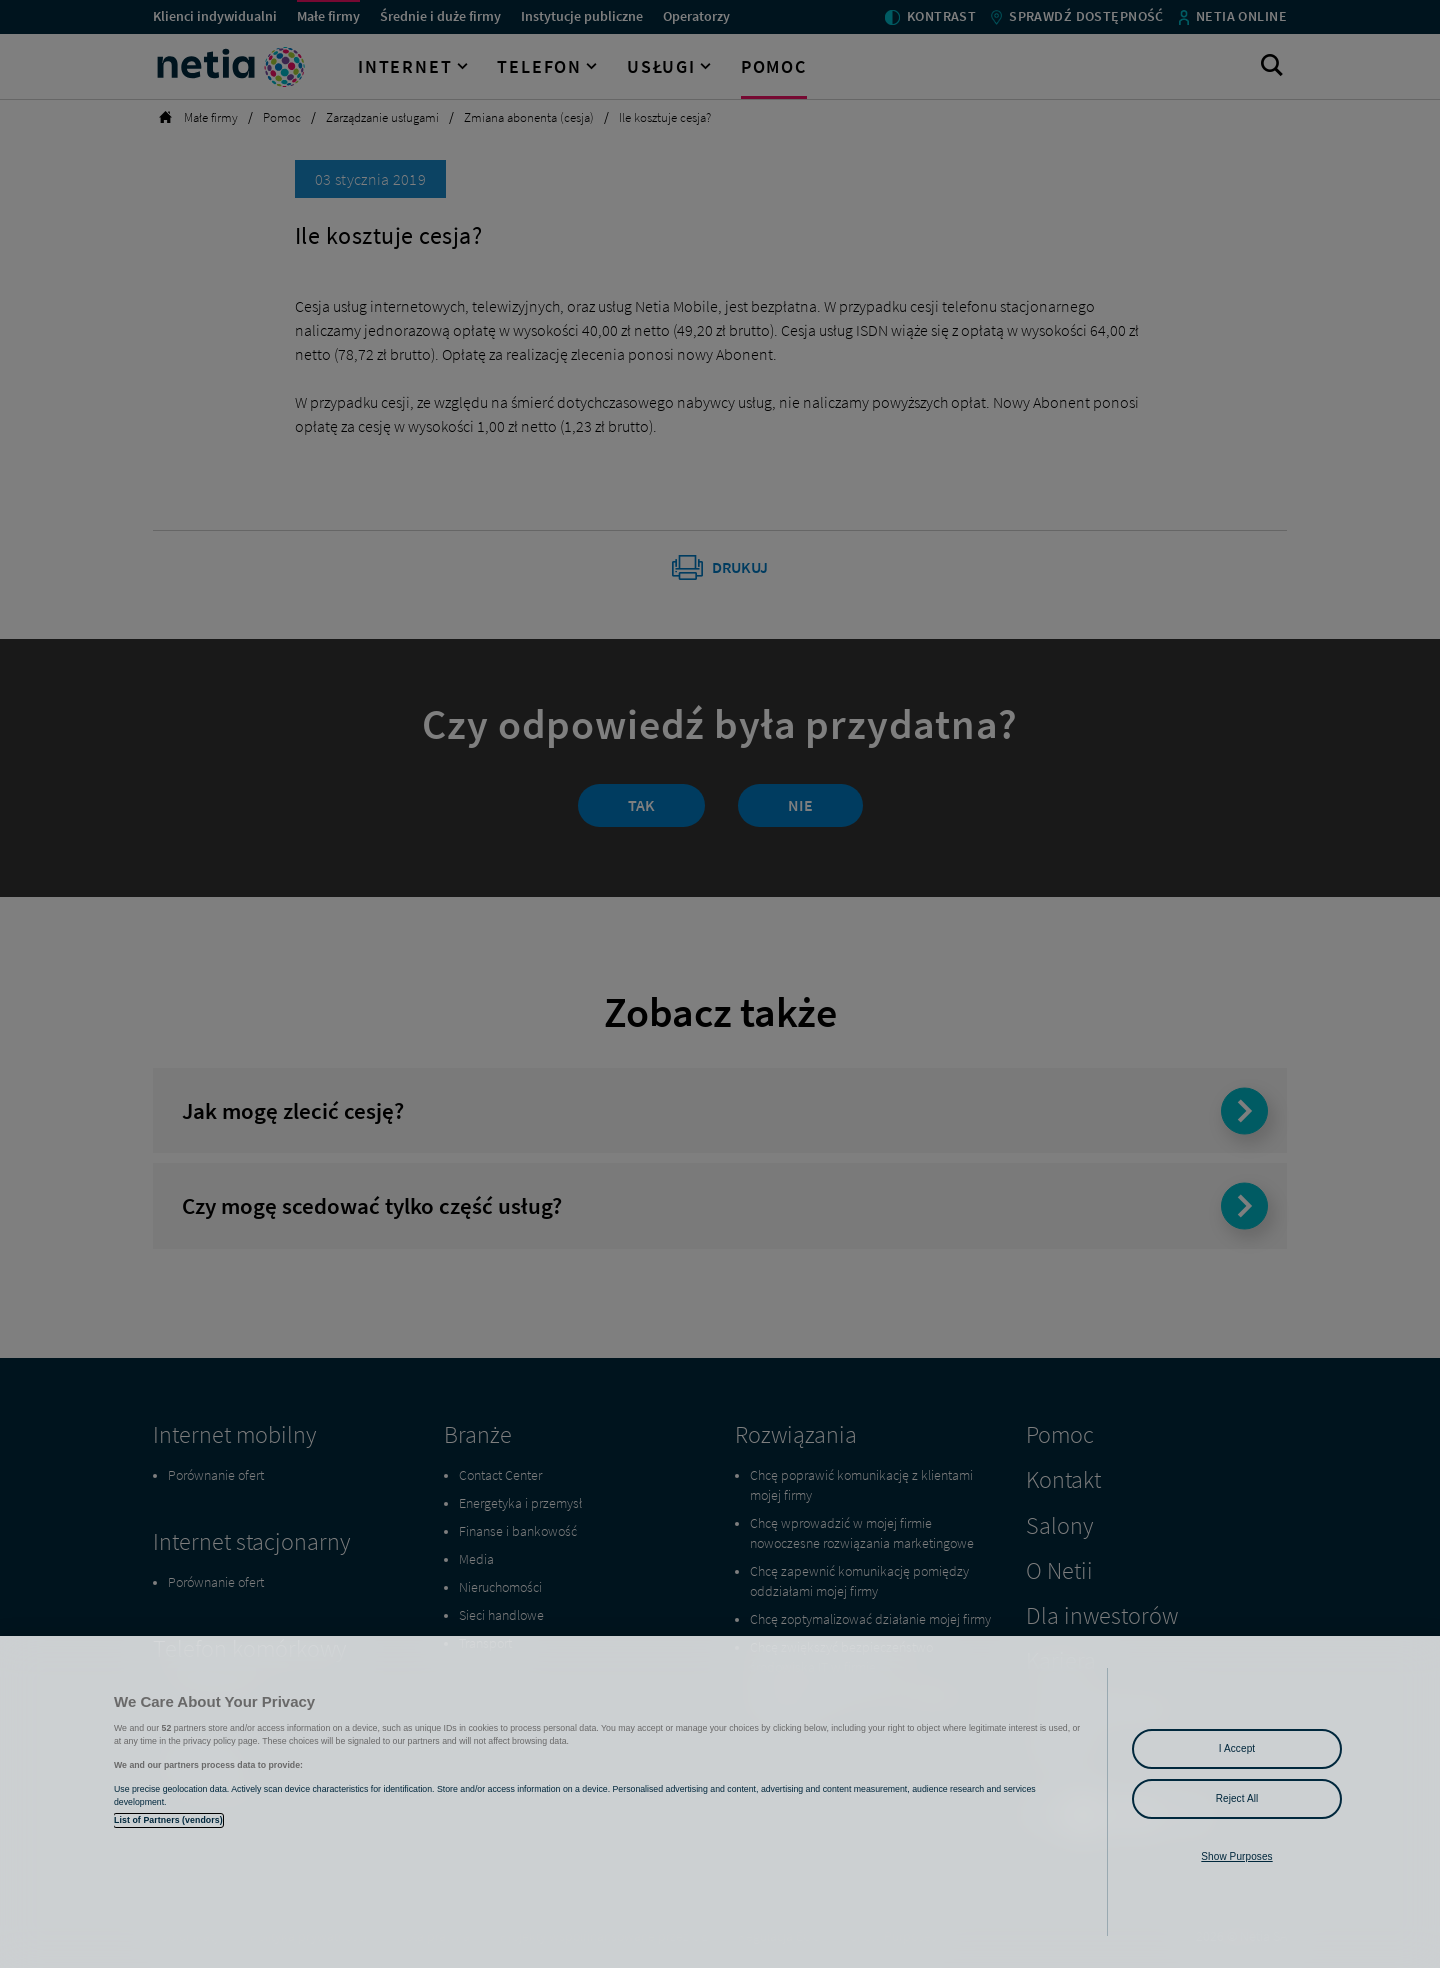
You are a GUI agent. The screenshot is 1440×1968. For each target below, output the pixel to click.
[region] (720, 1802)
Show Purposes (1236, 1856)
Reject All (1237, 1798)
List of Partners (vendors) (168, 1820)
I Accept (1237, 1748)
